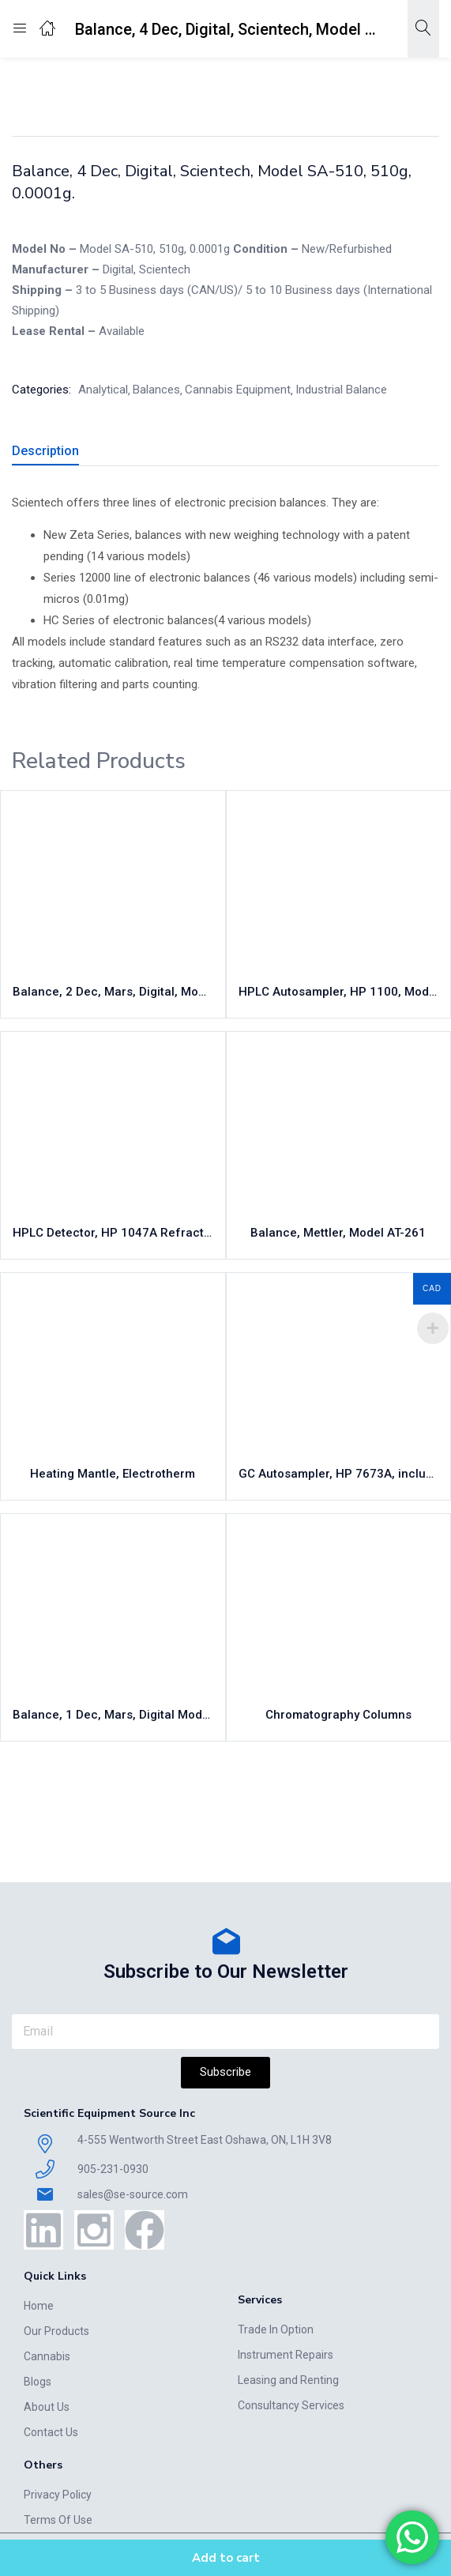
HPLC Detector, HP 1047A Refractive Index (113, 1233)
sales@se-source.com (132, 2194)
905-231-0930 (112, 2169)
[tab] (51, 453)
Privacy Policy (58, 2494)
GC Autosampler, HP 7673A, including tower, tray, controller (339, 1474)
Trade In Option (276, 2329)
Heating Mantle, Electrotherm (112, 1474)
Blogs (37, 2381)
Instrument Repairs (285, 2354)
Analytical (364, 84)
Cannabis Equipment (169, 84)
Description (45, 450)
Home (87, 84)
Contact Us (51, 2432)
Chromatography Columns (338, 1715)
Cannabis (47, 2356)
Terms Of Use (58, 2520)
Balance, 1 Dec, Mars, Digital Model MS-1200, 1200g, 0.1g (113, 1715)
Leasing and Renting (288, 2380)
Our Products (56, 2331)
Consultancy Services (291, 2405)
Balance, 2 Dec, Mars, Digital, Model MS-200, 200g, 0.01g (113, 992)
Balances (156, 389)
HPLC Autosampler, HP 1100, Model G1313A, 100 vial (339, 992)
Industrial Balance (280, 84)
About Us (47, 2407)
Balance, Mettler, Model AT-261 (338, 1233)
